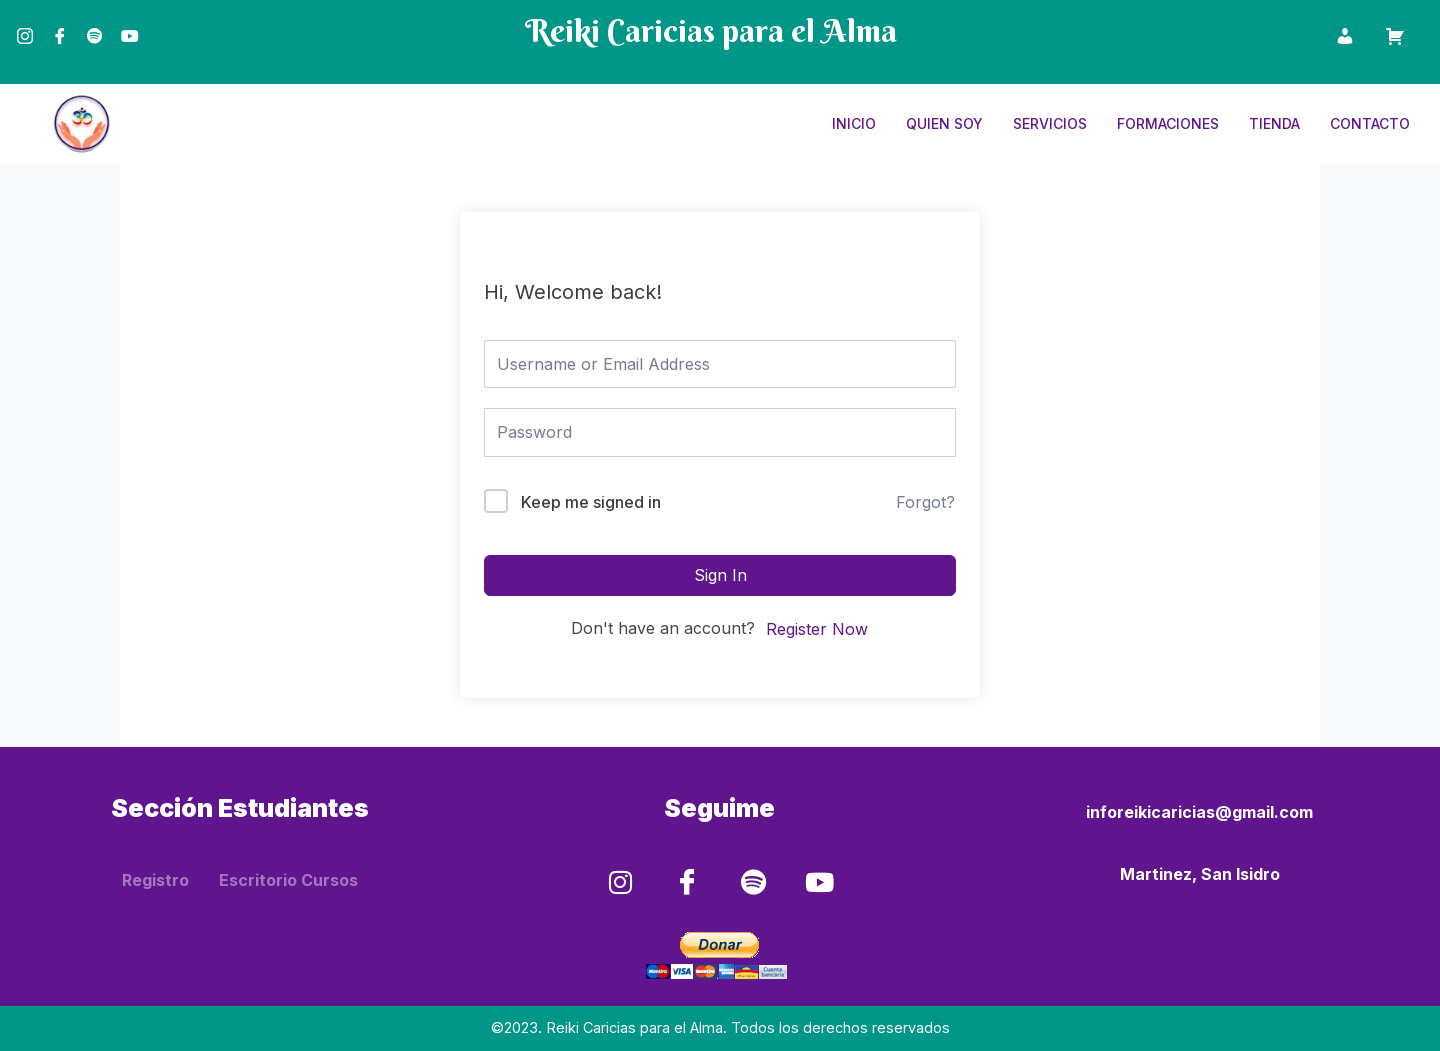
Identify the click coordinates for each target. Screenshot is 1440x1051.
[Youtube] (130, 24)
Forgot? (925, 502)
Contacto (1370, 123)
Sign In (720, 575)
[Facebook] (60, 24)
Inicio (854, 123)
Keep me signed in (591, 502)
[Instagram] (25, 24)
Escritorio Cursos (288, 878)
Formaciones (1168, 123)
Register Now (817, 629)
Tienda (1274, 123)
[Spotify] (95, 24)
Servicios (1050, 123)
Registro (155, 878)
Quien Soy (944, 123)
